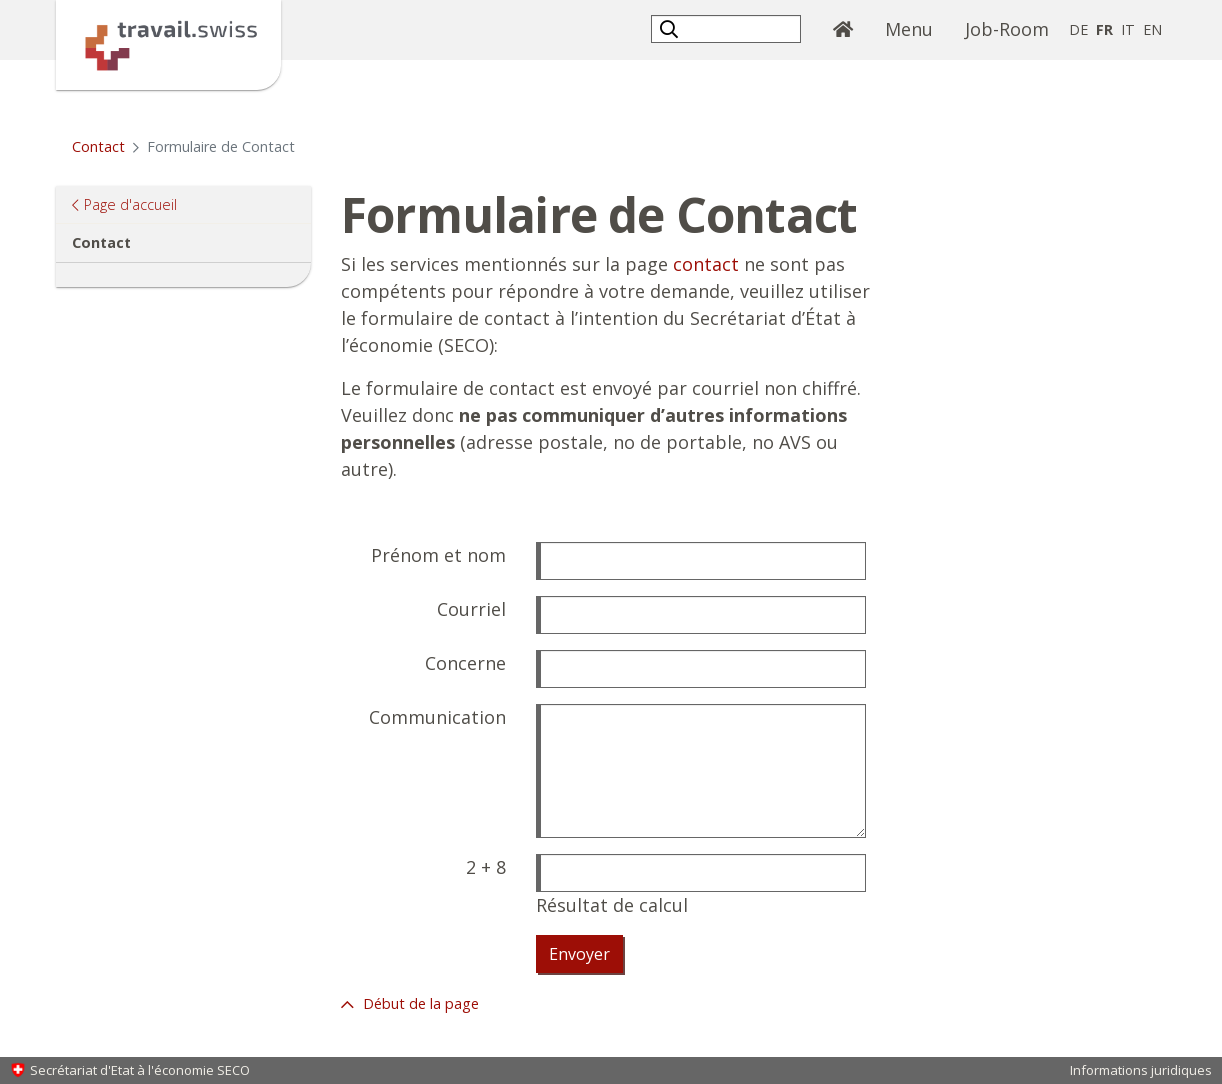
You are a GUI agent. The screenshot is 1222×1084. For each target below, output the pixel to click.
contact (706, 264)
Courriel (471, 609)
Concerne (465, 663)
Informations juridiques (1141, 1070)
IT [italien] (1128, 29)
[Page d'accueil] (168, 43)
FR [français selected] (1104, 29)
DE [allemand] (1078, 29)
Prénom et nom (438, 555)
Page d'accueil (130, 203)
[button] (671, 28)
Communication (437, 717)
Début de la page (419, 1003)
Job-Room (1007, 29)
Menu (909, 29)
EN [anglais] (1152, 29)
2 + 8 (486, 867)
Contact (98, 146)
